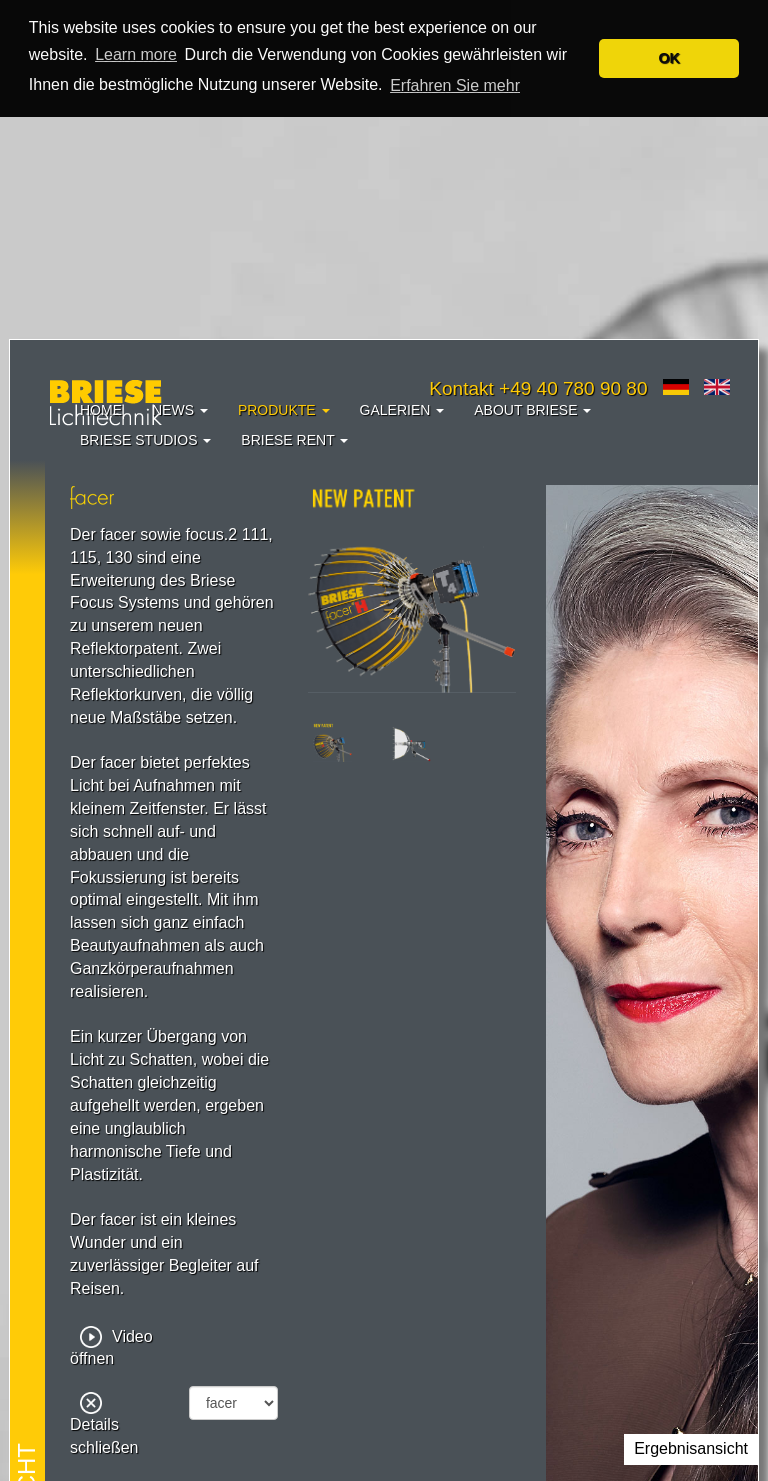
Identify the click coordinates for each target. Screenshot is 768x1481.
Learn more (136, 54)
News (180, 410)
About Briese (532, 410)
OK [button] (669, 58)
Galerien (402, 410)
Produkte (284, 410)
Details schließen (104, 1424)
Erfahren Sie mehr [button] (455, 85)
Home (101, 410)
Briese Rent (294, 440)
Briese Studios (145, 440)
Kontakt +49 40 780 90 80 (538, 388)
